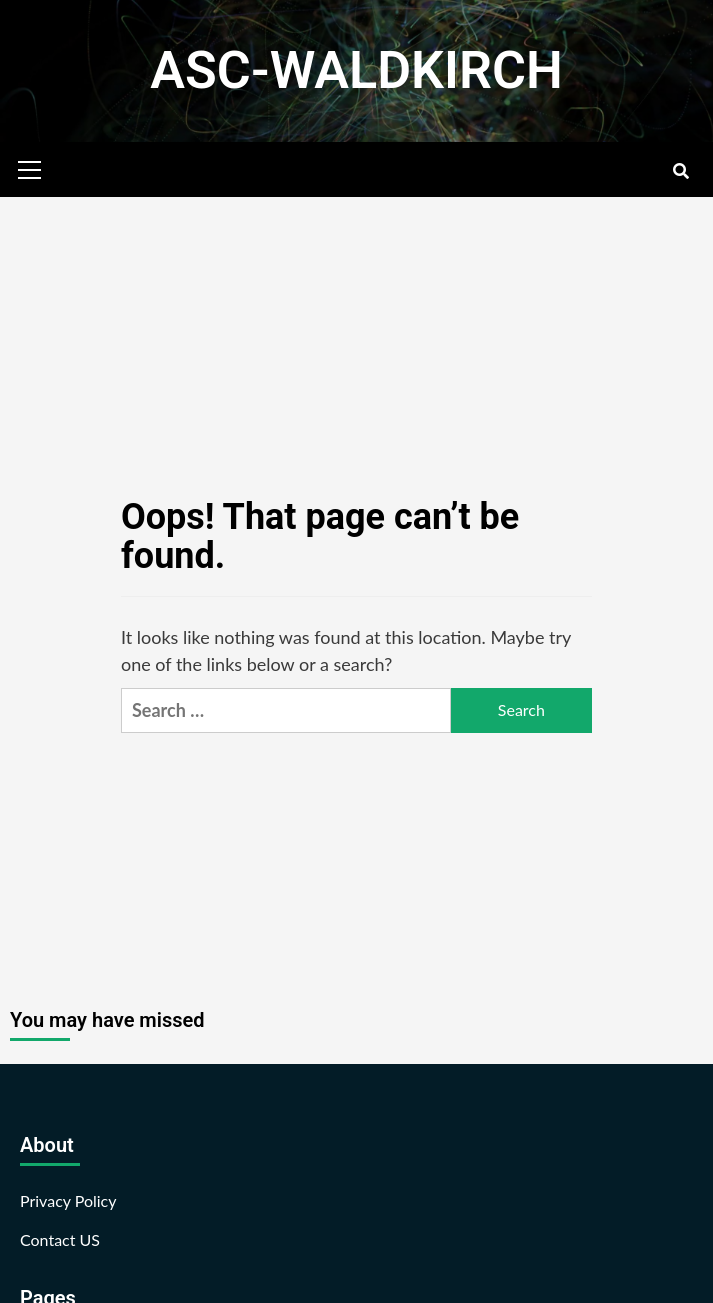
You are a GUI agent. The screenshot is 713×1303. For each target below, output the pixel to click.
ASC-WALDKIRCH (356, 70)
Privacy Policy (68, 1200)
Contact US (60, 1239)
